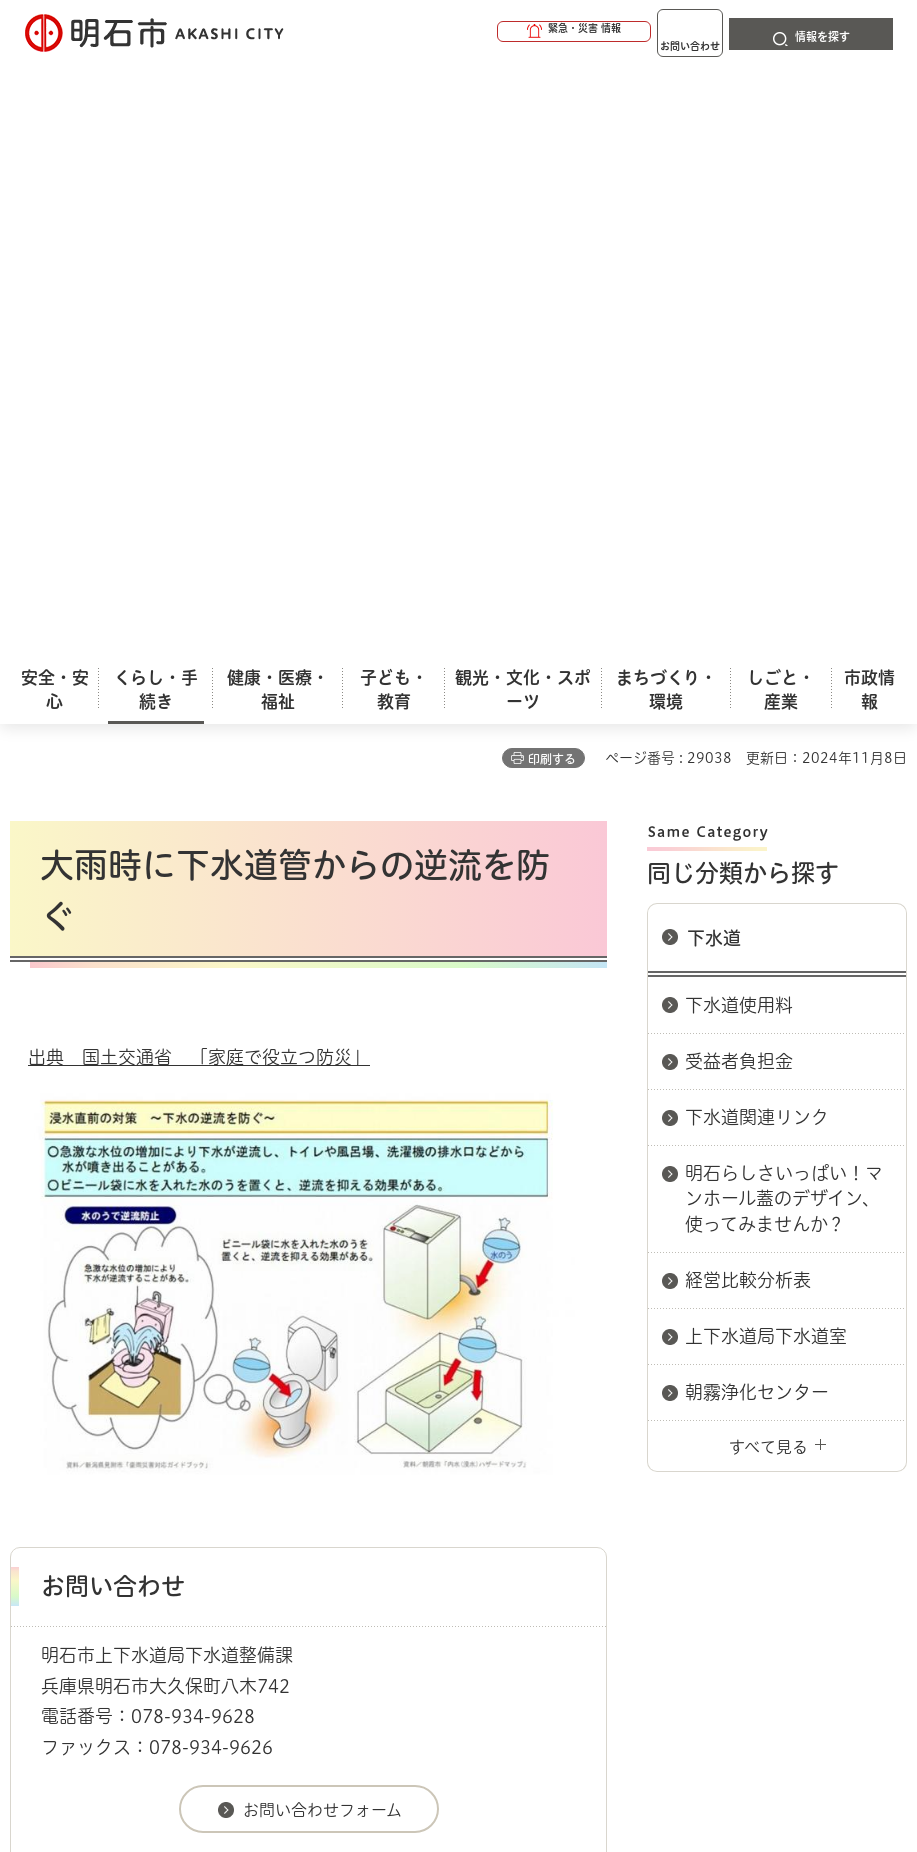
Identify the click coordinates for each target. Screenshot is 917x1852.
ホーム (30, 1335)
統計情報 (553, 1685)
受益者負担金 (739, 466)
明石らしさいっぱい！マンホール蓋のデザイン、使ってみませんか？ (784, 603)
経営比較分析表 (748, 685)
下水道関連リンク (757, 522)
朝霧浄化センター (757, 797)
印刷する (552, 164)
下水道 (714, 343)
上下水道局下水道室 (766, 741)
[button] (497, 32)
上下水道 (210, 1335)
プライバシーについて (182, 1437)
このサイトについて (175, 1406)
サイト (522, 1437)
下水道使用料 (739, 410)
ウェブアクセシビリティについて (451, 1406)
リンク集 (379, 1437)
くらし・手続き (116, 1335)
